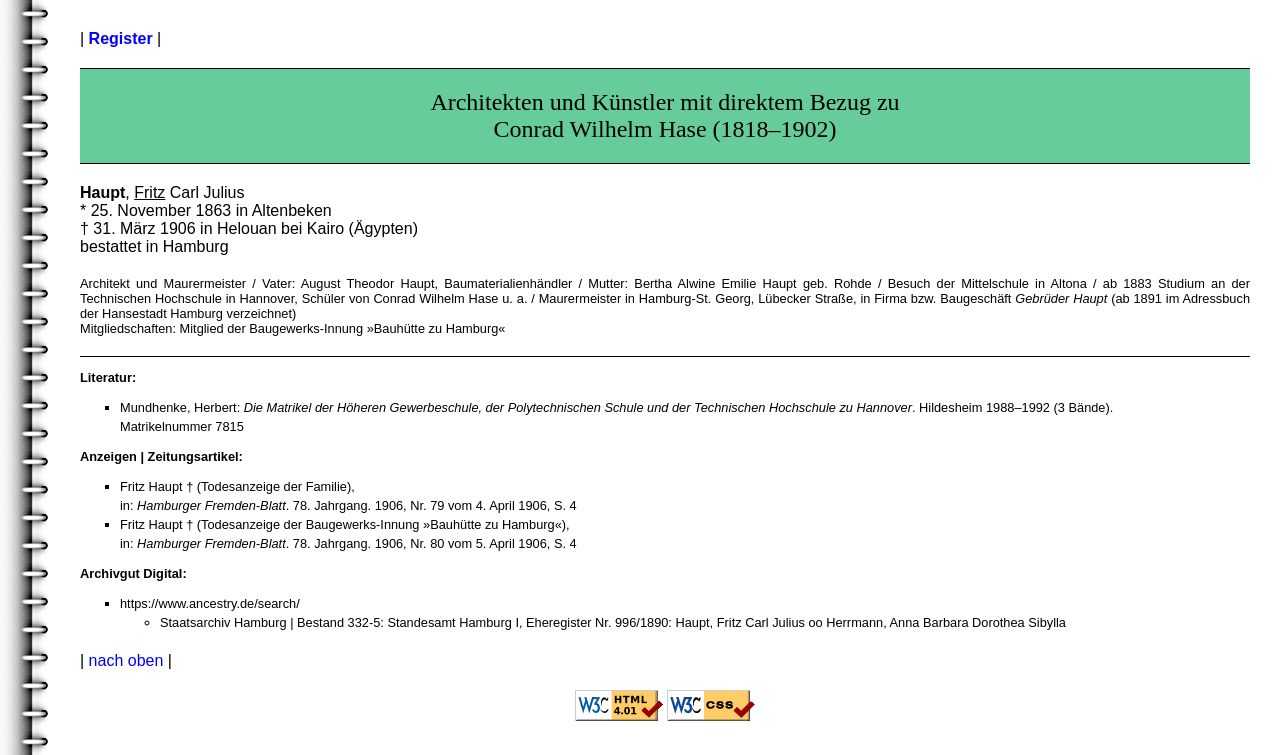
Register (121, 38)
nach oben (126, 660)
